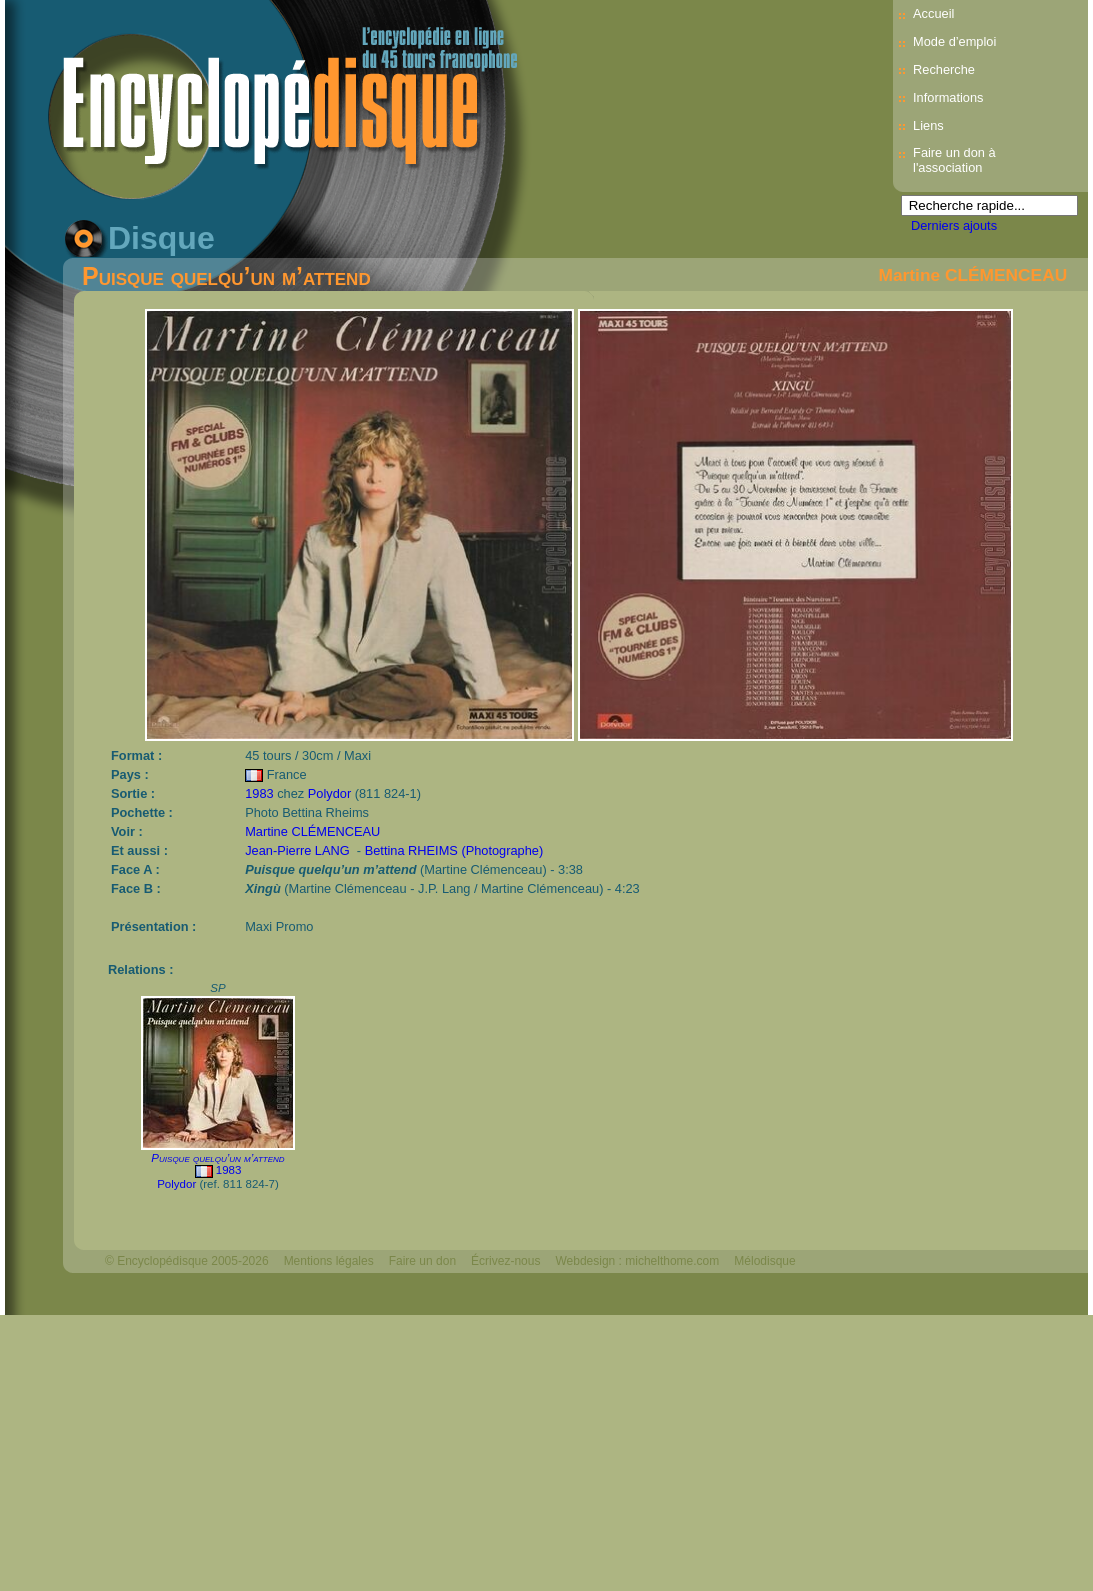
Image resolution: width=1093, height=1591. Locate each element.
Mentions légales (329, 1261)
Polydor (329, 793)
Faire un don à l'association (954, 160)
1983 (259, 793)
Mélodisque (764, 1261)
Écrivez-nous (505, 1261)
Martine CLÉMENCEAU (973, 275)
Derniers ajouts (954, 225)
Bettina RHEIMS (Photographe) (454, 850)
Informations (948, 97)
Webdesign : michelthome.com (637, 1261)
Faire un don (422, 1261)
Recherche (944, 69)
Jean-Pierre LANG (297, 850)
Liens (928, 125)
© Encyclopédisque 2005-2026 (187, 1261)
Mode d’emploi (954, 41)
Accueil (933, 13)
